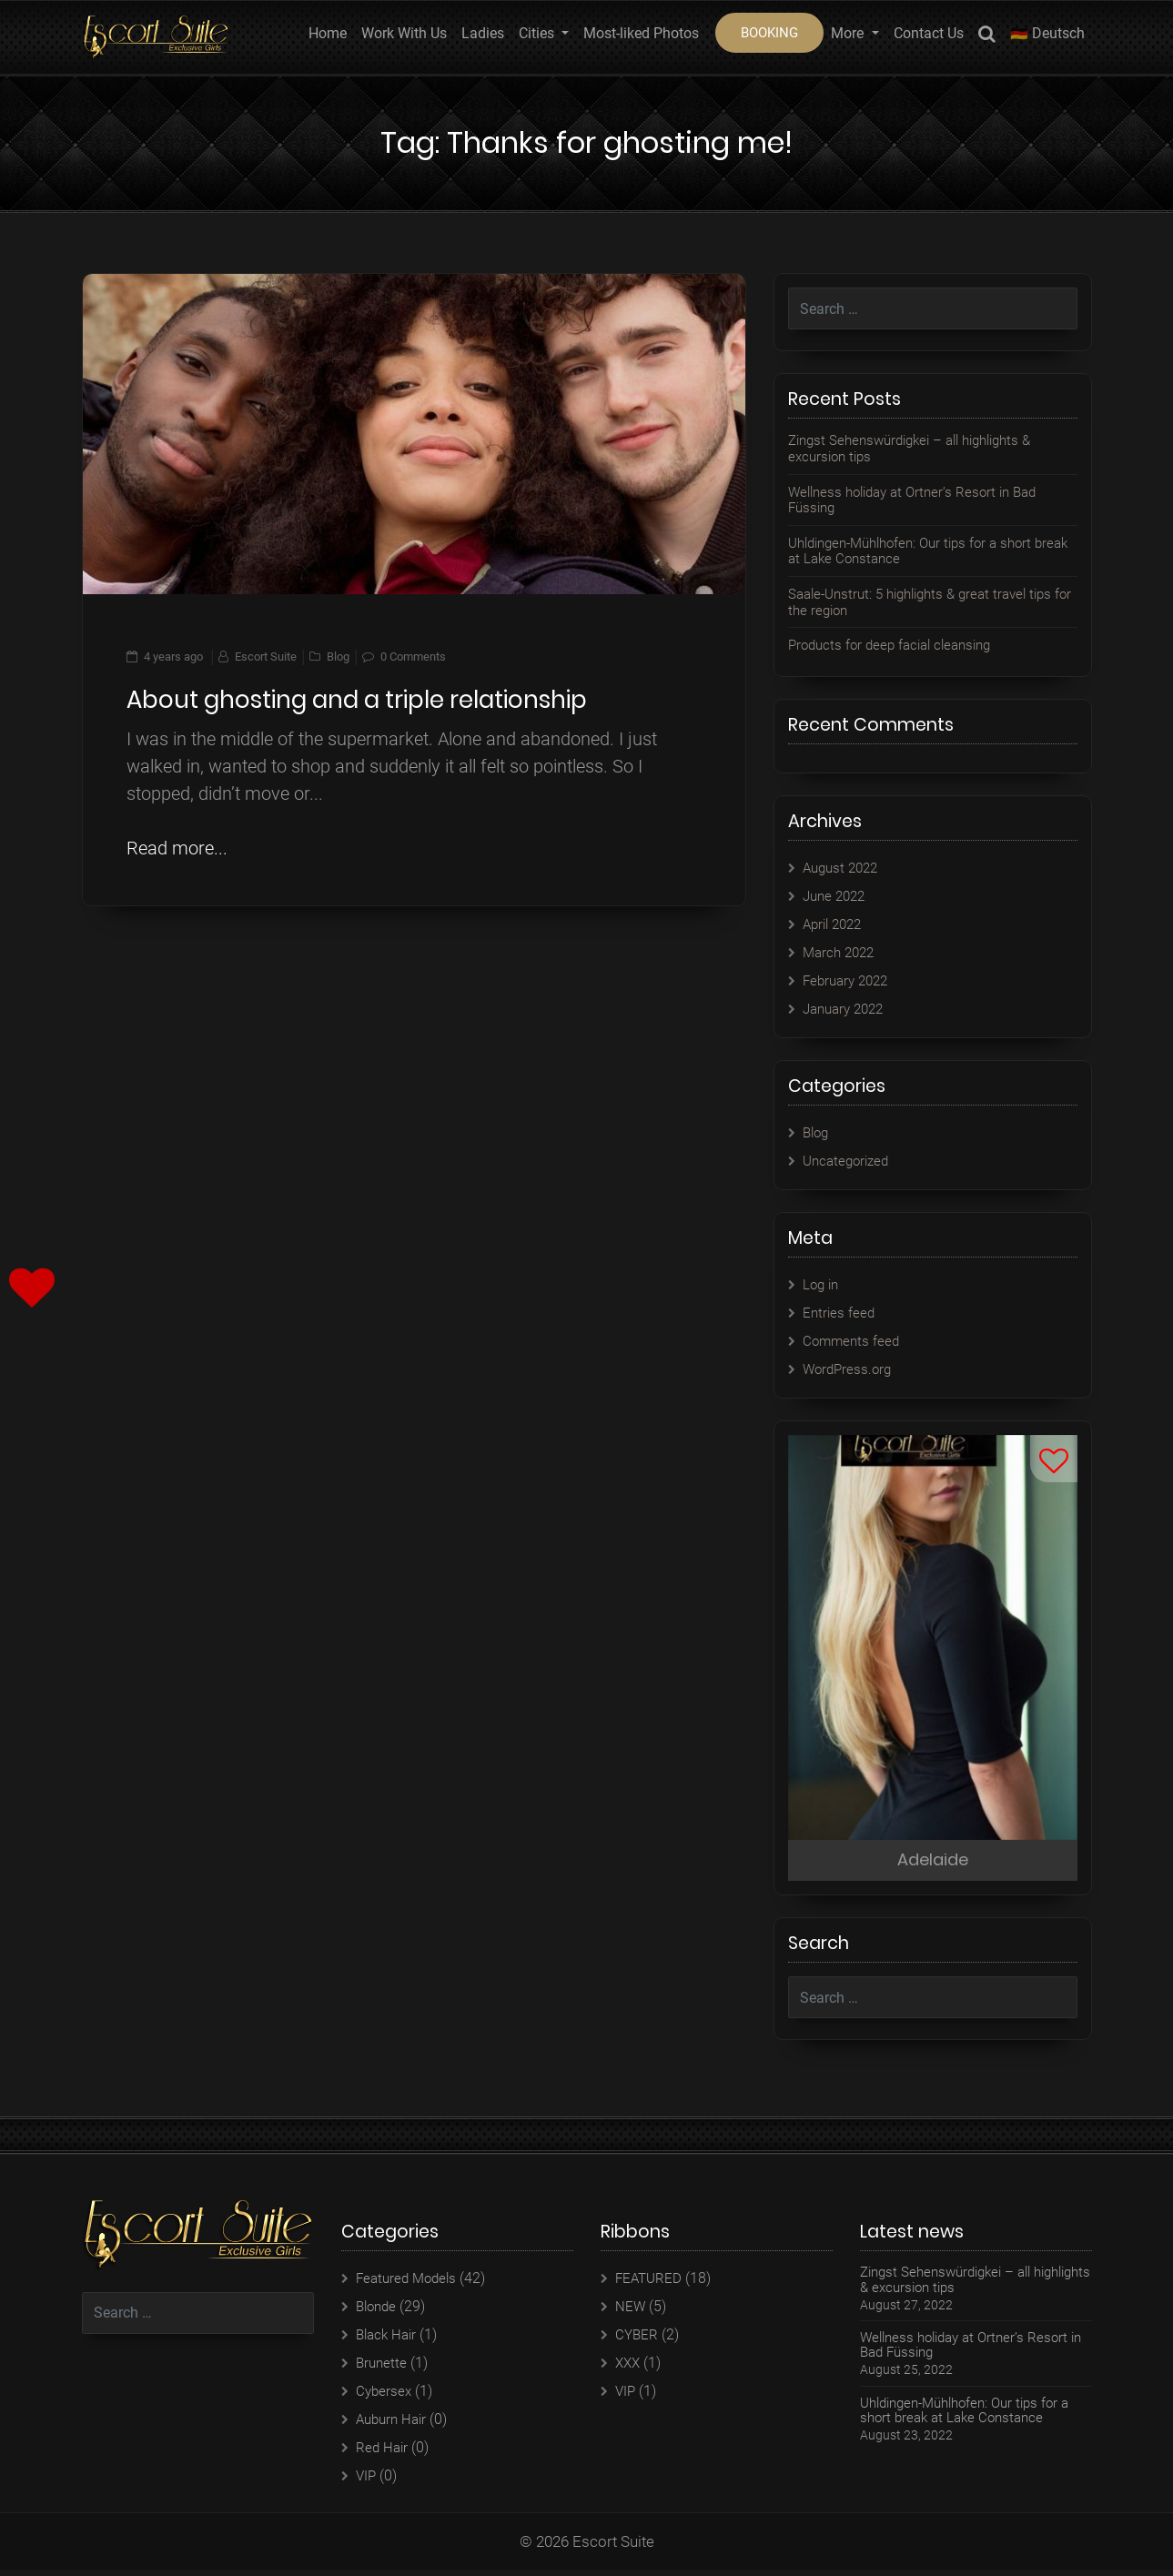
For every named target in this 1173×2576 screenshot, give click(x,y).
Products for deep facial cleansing (897, 644)
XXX (628, 2369)
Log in (822, 1284)
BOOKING (769, 33)
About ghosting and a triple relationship (356, 699)
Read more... (177, 848)
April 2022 (835, 924)
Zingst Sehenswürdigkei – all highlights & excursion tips (920, 448)
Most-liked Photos (641, 33)
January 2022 (847, 1008)
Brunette (383, 2369)
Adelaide (932, 1863)
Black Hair (388, 2340)
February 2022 (849, 980)
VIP (367, 2481)
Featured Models (409, 2284)
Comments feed (853, 1340)
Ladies (482, 33)
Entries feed (840, 1312)
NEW (630, 2312)
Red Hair (383, 2453)
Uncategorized (849, 1160)
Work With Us (404, 33)
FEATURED (650, 2284)
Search (987, 37)
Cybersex (385, 2397)
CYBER (637, 2340)
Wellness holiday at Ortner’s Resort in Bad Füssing (921, 500)
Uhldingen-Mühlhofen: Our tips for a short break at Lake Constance (920, 551)
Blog (338, 656)
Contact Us (929, 33)
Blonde (378, 2312)
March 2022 (841, 952)
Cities (538, 33)
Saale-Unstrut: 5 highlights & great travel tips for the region (930, 602)
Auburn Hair (394, 2425)
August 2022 (844, 867)
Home (327, 33)
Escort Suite (266, 656)
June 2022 (837, 895)
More (849, 33)
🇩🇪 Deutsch (1047, 33)
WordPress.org (849, 1369)
